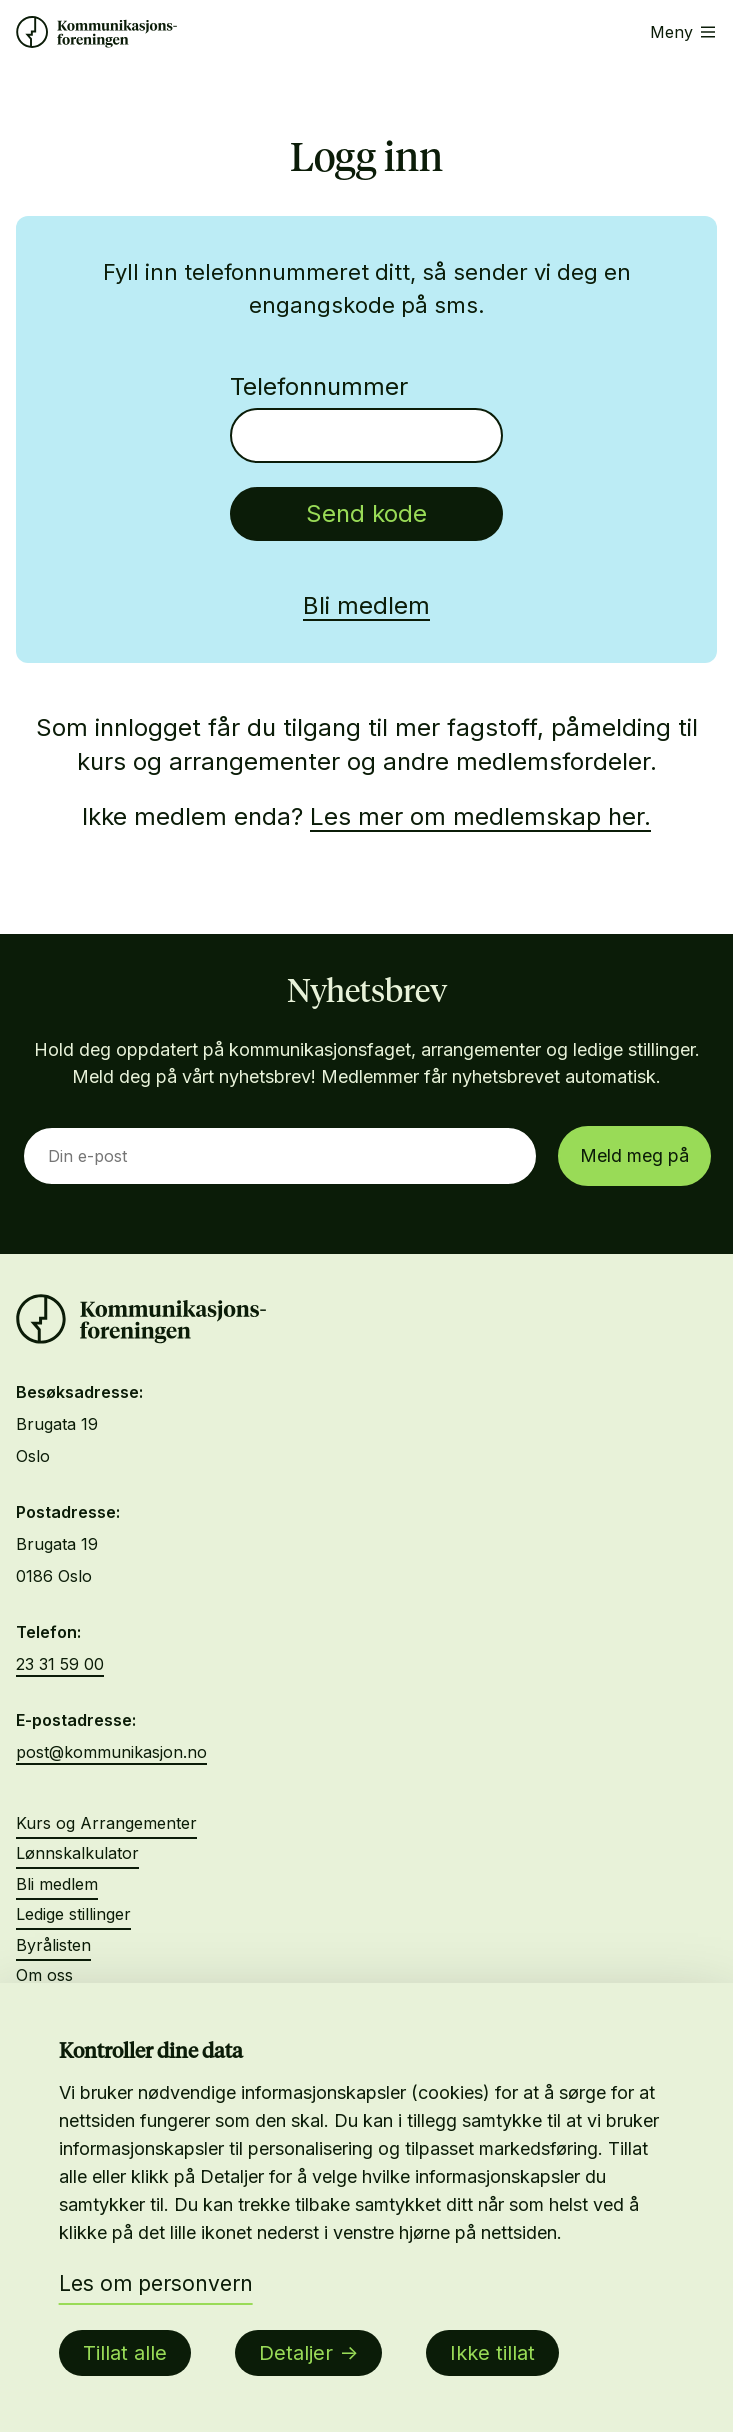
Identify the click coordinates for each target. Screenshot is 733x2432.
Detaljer (296, 2353)
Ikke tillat (492, 2353)
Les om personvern (156, 2283)
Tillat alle (125, 2353)
